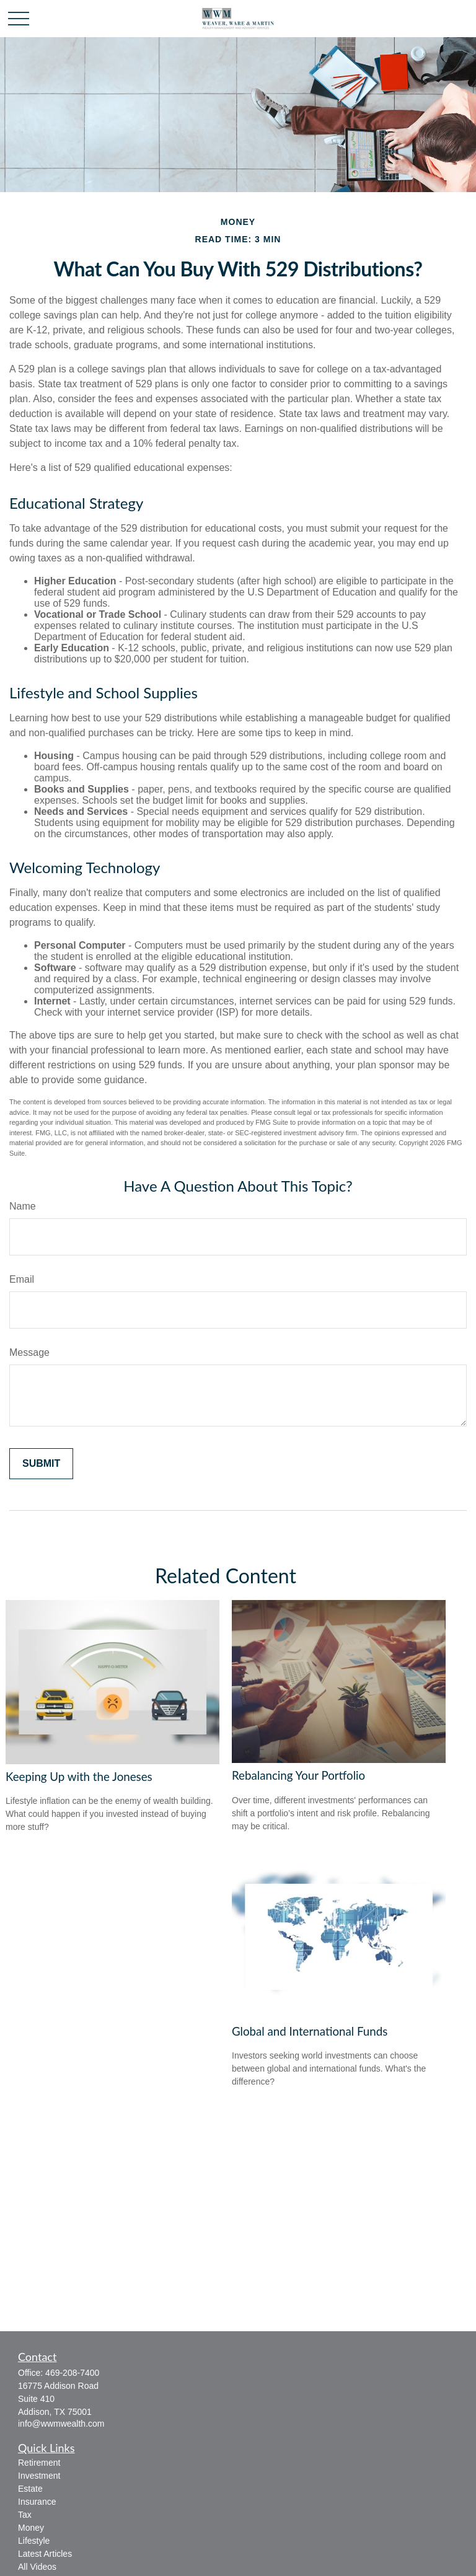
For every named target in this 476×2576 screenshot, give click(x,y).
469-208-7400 (72, 2373)
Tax (25, 2515)
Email (21, 1279)
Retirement (39, 2463)
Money (31, 2528)
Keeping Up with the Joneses (79, 1776)
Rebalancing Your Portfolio (298, 1775)
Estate (30, 2489)
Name (22, 1206)
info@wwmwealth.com (61, 2424)
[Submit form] (41, 1463)
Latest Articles (45, 2554)
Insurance (37, 2502)
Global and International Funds (309, 2031)
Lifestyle (34, 2541)
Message (29, 1352)
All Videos (37, 2567)
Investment (39, 2476)
